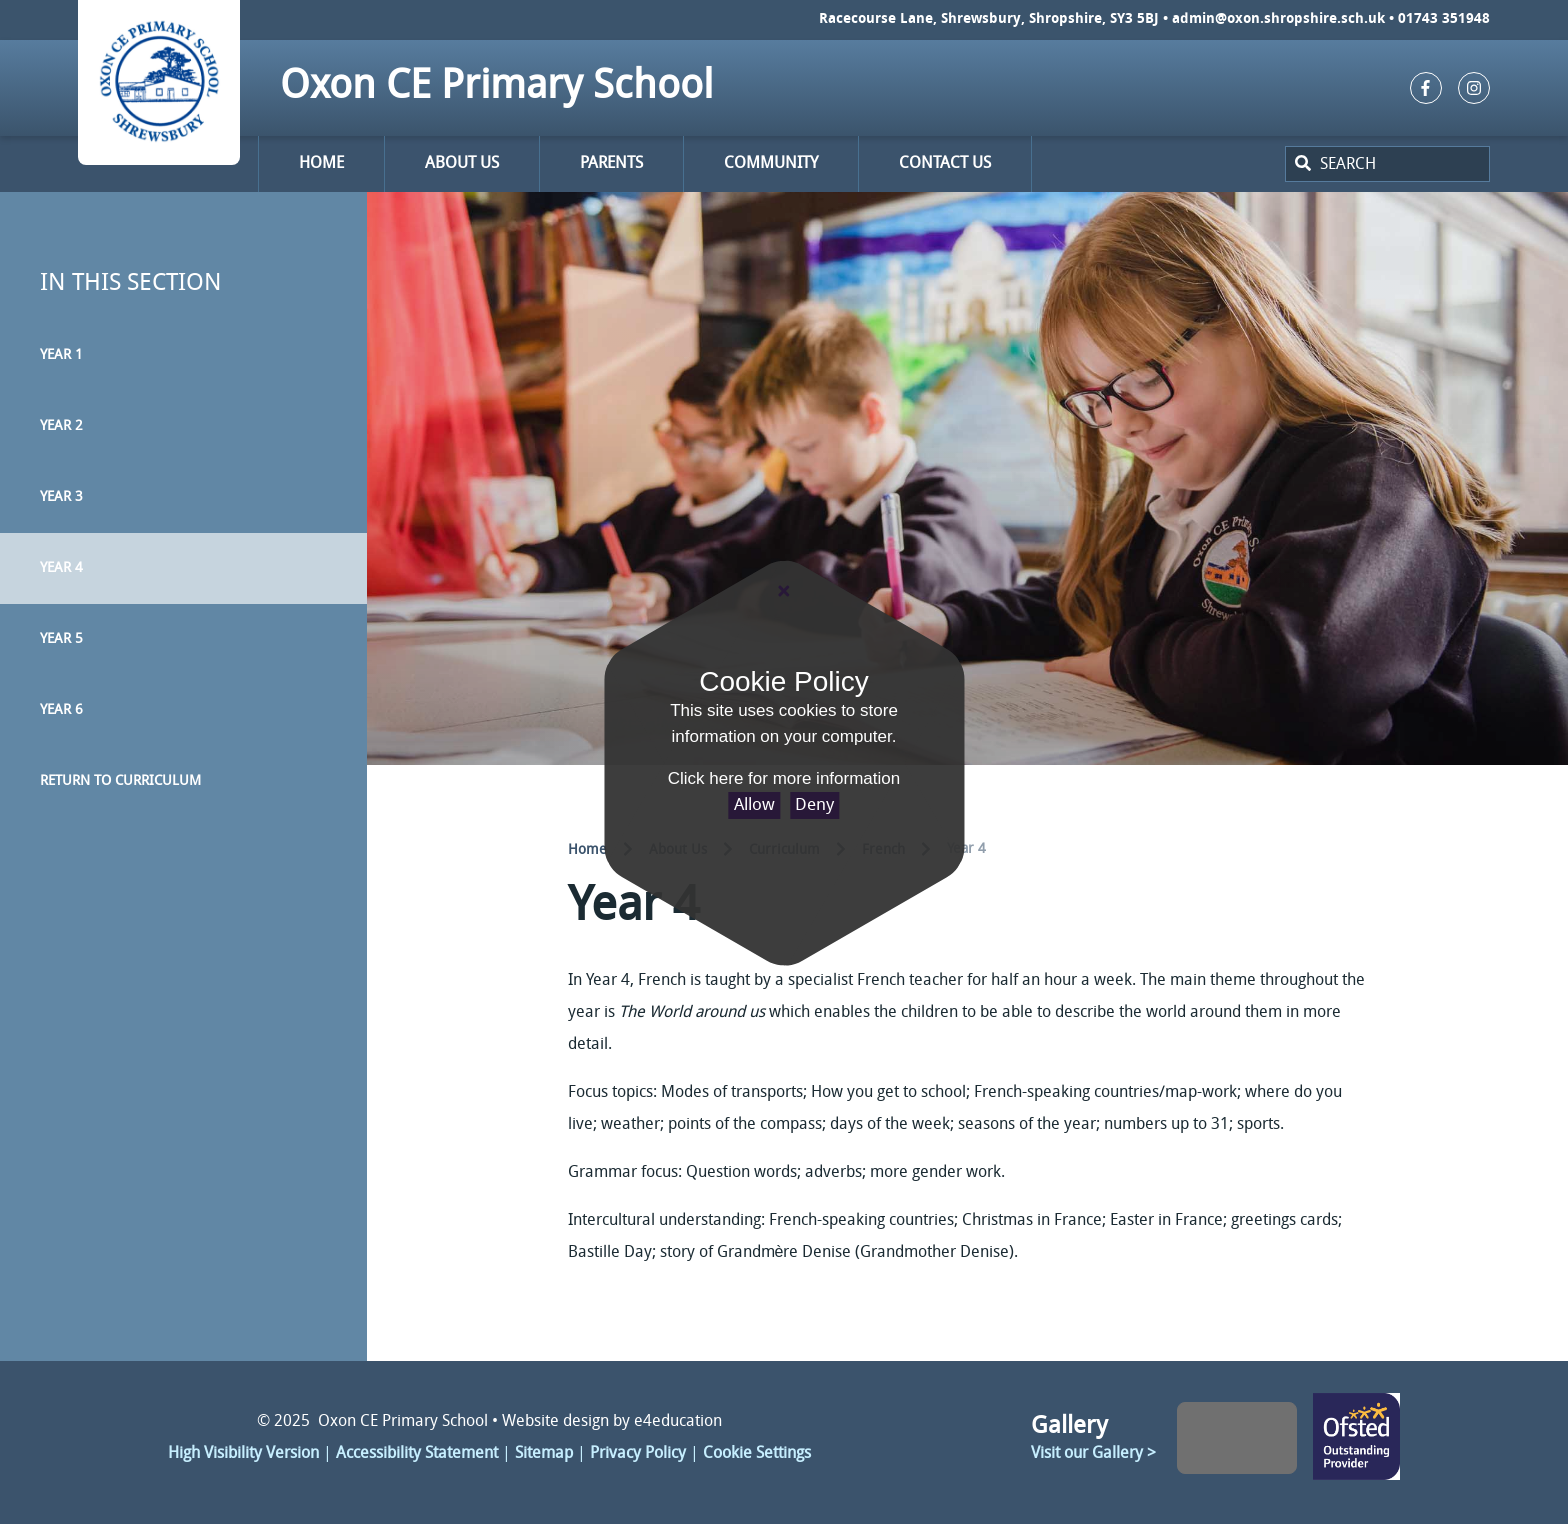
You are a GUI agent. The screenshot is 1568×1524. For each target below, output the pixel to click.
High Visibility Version (243, 1454)
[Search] (1301, 164)
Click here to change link (1356, 1438)
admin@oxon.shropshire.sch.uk (1278, 19)
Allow (754, 805)
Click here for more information (784, 778)
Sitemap (544, 1454)
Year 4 (966, 849)
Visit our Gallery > (1093, 1454)
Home (587, 850)
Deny (814, 805)
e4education (678, 1422)
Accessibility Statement (417, 1454)
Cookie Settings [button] (757, 1454)
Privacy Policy (638, 1454)
